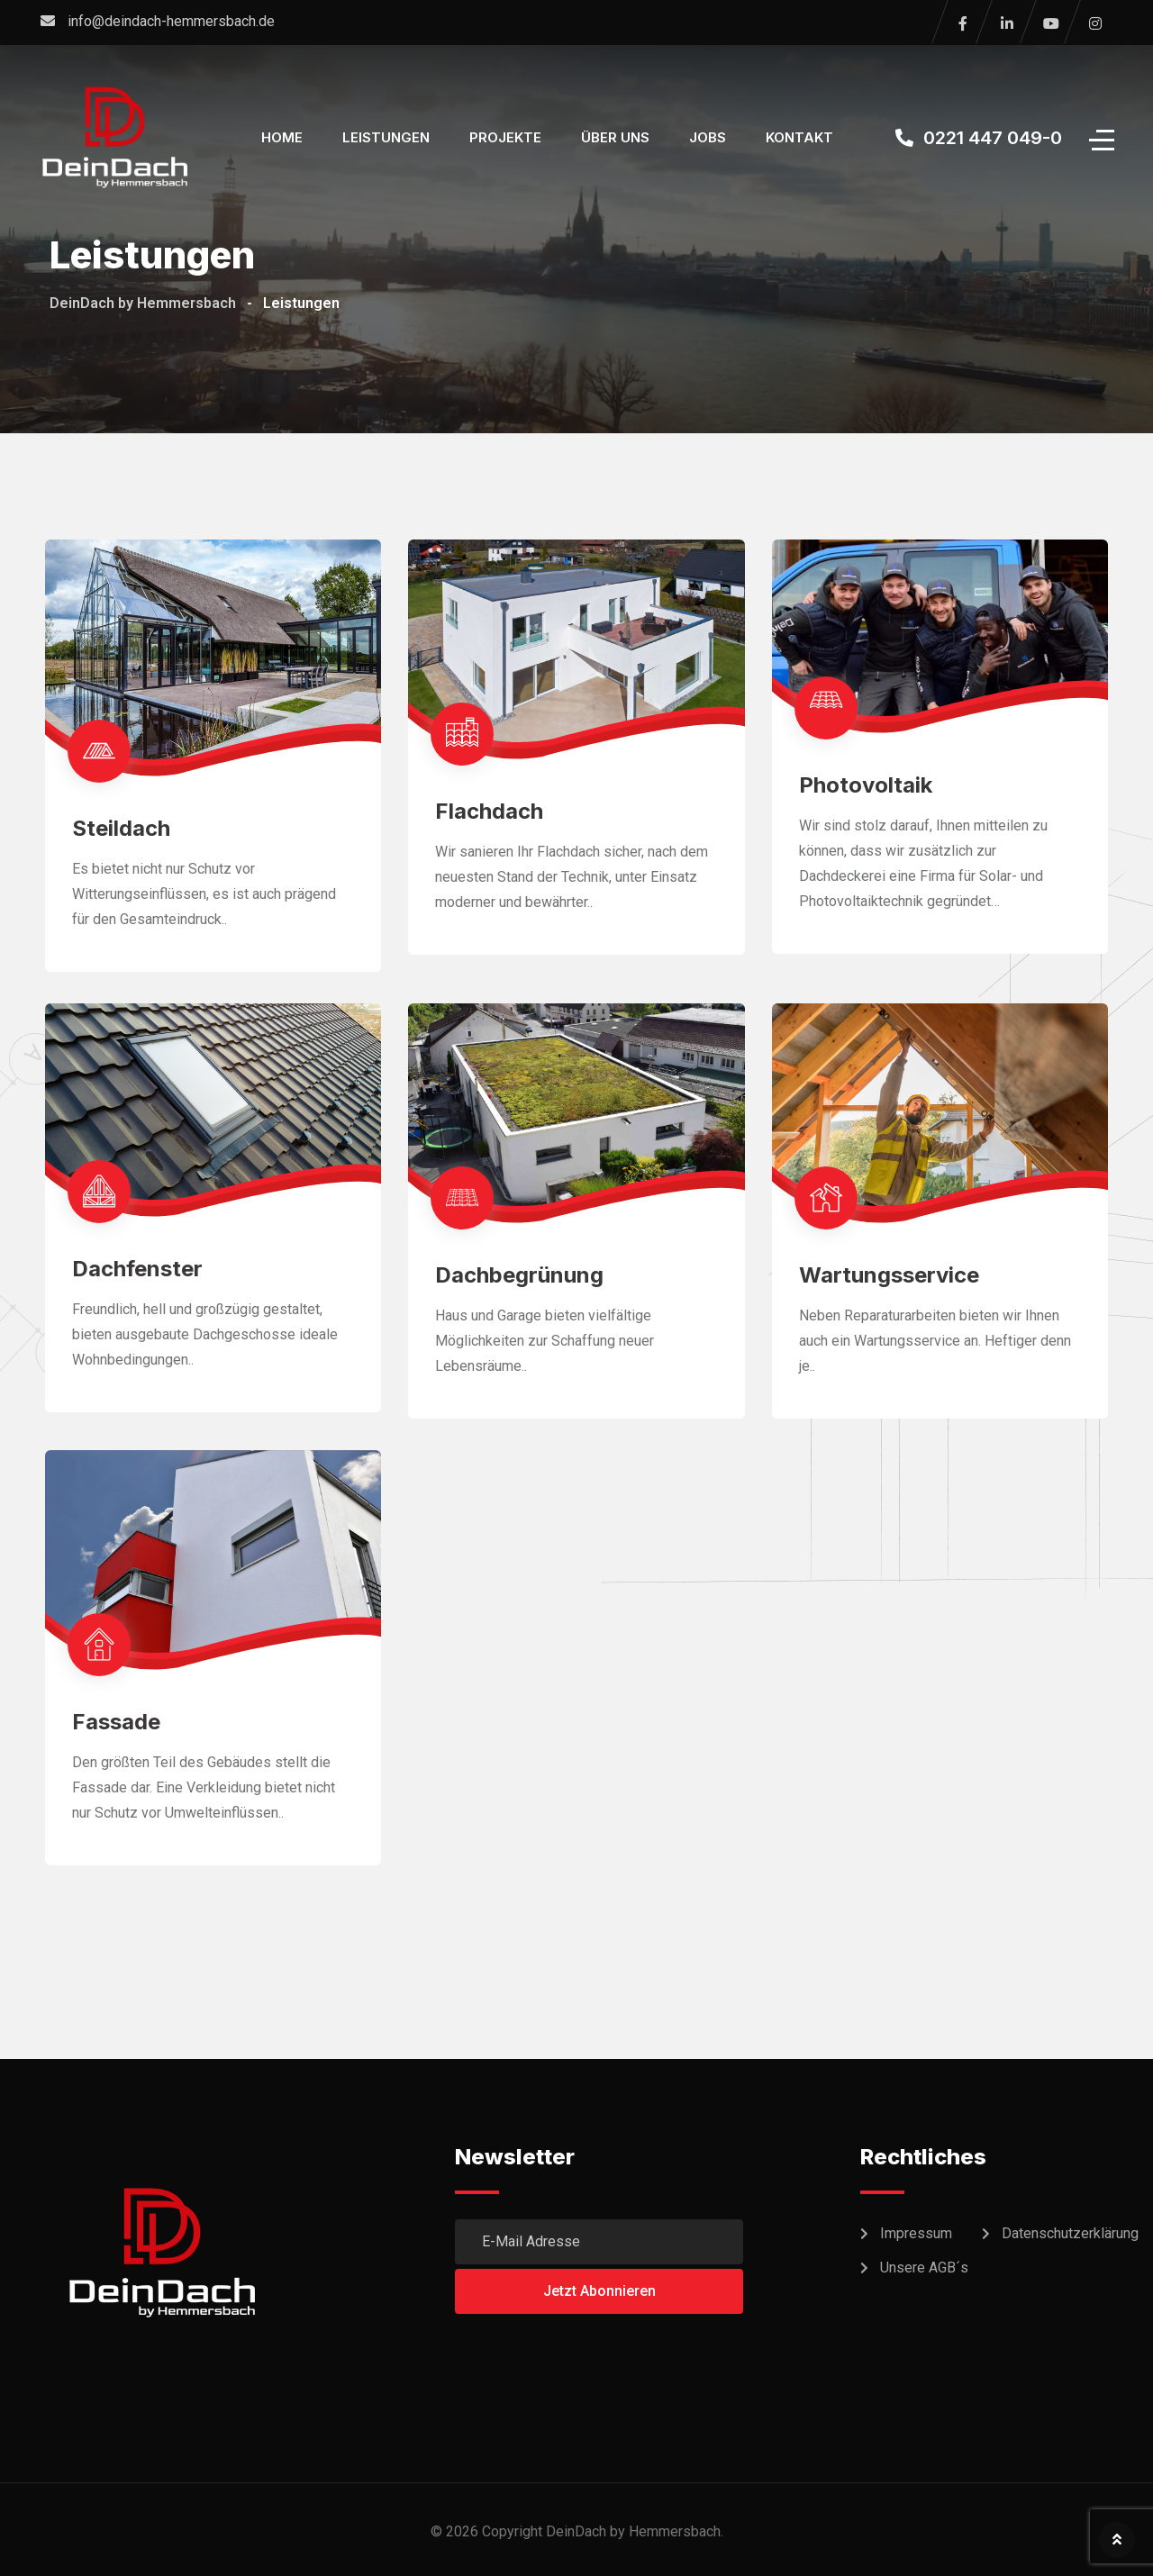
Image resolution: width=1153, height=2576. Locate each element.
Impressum (916, 2233)
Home (282, 137)
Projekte (505, 137)
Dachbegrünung (519, 1275)
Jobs (707, 137)
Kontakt (799, 137)
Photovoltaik (865, 785)
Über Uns (615, 137)
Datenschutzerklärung (1070, 2233)
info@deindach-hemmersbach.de (171, 21)
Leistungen (386, 137)
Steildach (121, 828)
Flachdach (489, 811)
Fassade (116, 1722)
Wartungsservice (889, 1275)
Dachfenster (137, 1269)
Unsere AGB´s (924, 2267)
